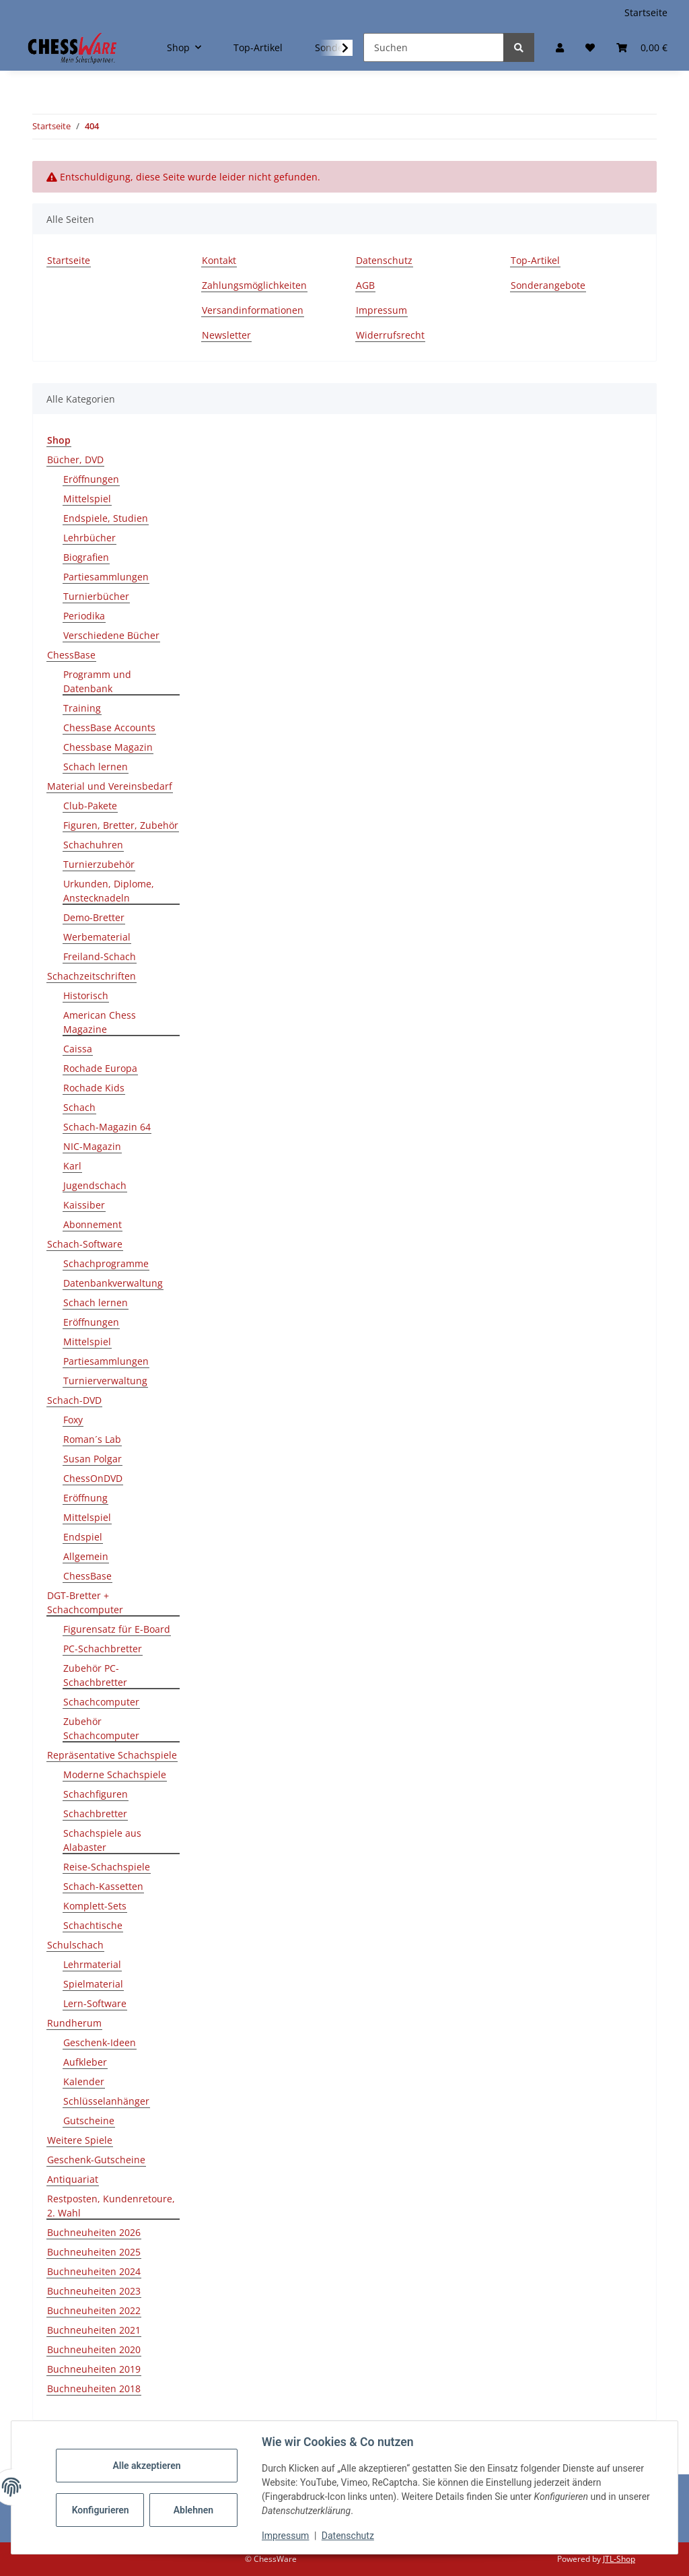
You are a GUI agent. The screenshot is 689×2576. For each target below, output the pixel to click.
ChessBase (71, 654)
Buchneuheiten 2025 (94, 2251)
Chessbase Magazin (108, 747)
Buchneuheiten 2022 (94, 2310)
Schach (79, 1107)
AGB (365, 285)
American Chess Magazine (99, 1022)
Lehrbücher (89, 537)
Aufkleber (85, 2062)
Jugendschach (94, 1185)
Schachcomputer (101, 1701)
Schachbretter (95, 1813)
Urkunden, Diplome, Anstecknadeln (108, 890)
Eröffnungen (91, 479)
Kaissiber (84, 1204)
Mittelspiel (87, 498)
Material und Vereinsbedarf (109, 786)
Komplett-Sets (94, 1905)
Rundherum (74, 2022)
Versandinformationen (252, 310)
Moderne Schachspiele (114, 1774)
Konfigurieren (102, 2510)
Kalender (83, 2081)
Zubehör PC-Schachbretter (95, 1675)
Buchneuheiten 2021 (94, 2330)
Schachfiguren (95, 1794)
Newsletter (226, 335)
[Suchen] (433, 47)
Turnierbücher (96, 596)
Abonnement (92, 1224)
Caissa (77, 1048)
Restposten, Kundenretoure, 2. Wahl (111, 2205)
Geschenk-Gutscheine (96, 2159)
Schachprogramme (106, 1263)
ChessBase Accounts (109, 727)
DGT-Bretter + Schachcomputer (85, 1602)
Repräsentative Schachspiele (112, 1755)
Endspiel (82, 1536)
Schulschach (75, 1944)
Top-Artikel (258, 47)
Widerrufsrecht (390, 335)
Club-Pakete (90, 805)
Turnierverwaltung (105, 1380)
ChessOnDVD (92, 1478)
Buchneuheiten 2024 (94, 2271)
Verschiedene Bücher (111, 635)
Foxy (73, 1419)
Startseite (645, 12)
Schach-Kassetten (103, 1886)
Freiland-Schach (99, 956)
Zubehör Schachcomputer (101, 1728)
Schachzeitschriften (91, 976)
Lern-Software (94, 2003)
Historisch (85, 995)
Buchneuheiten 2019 (94, 2369)
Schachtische (92, 1925)
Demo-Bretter (93, 917)
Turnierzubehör (99, 864)
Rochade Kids (93, 1087)
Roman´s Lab (92, 1439)
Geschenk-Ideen (99, 2042)
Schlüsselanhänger (106, 2101)
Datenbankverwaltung (113, 1283)
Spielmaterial (93, 1983)
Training (82, 708)
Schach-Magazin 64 (107, 1126)
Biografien (86, 557)
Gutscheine (88, 2120)
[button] (560, 47)
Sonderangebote (548, 285)
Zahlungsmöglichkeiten (254, 285)
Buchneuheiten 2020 (94, 2349)
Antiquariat (72, 2179)
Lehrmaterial (92, 1964)
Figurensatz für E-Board (116, 1629)
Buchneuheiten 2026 (94, 2232)
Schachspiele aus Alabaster (102, 1840)
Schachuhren (93, 844)
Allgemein (85, 1556)
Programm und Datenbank (97, 681)
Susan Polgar (92, 1458)
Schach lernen (95, 766)
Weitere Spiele (79, 2140)
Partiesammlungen (106, 576)
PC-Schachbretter (102, 1648)
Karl (72, 1165)
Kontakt (219, 260)
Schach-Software (84, 1244)
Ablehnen (195, 2510)
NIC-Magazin (92, 1146)
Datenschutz (349, 2535)
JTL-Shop (619, 2559)
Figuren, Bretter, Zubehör (120, 825)
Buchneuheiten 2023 (94, 2290)
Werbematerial (97, 936)
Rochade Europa (100, 1068)
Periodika (84, 615)
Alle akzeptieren (148, 2465)
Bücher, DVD (75, 459)
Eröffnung (85, 1497)
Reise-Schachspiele (106, 1866)
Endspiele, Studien (105, 518)
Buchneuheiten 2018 (94, 2388)
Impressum (286, 2535)
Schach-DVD (74, 1400)
